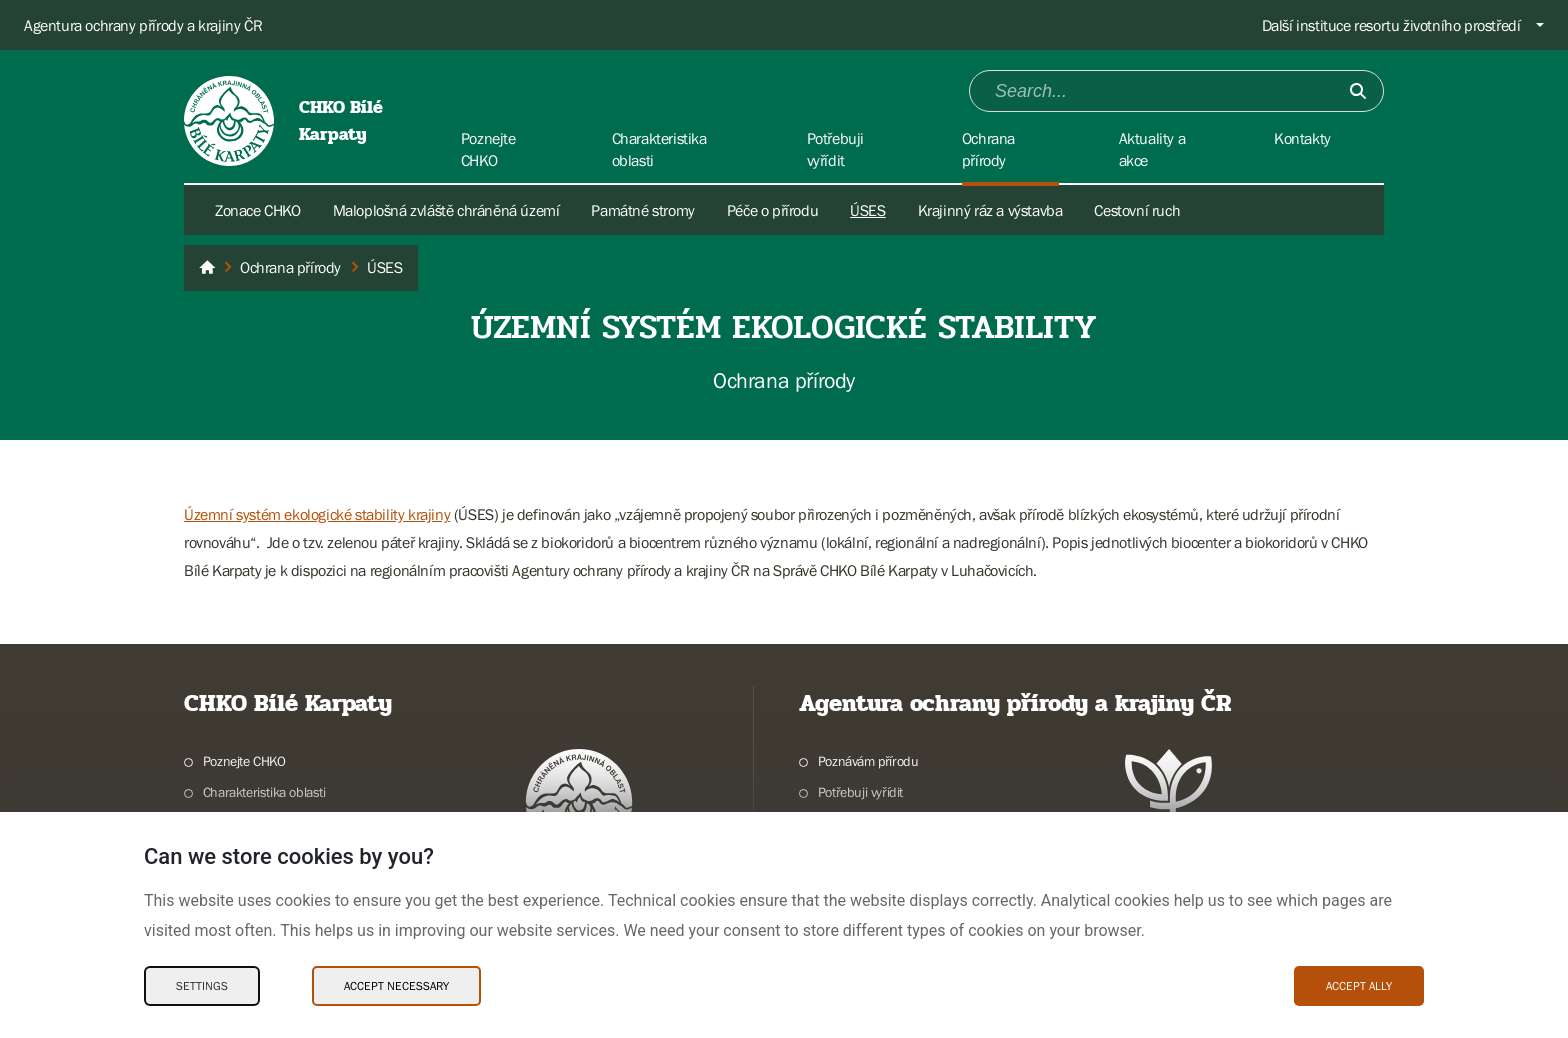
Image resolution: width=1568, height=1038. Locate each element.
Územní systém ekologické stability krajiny (317, 514)
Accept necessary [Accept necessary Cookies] (396, 986)
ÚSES (867, 210)
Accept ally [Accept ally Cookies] (1359, 986)
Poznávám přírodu (868, 761)
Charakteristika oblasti (264, 792)
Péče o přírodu (772, 210)
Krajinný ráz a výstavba (990, 210)
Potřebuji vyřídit (860, 792)
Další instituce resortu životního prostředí (1391, 25)
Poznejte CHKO (244, 761)
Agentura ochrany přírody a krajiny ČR (143, 25)
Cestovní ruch (1137, 210)
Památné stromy (642, 210)
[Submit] (1358, 91)
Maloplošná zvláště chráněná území (446, 210)
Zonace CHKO (258, 210)
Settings (202, 986)
